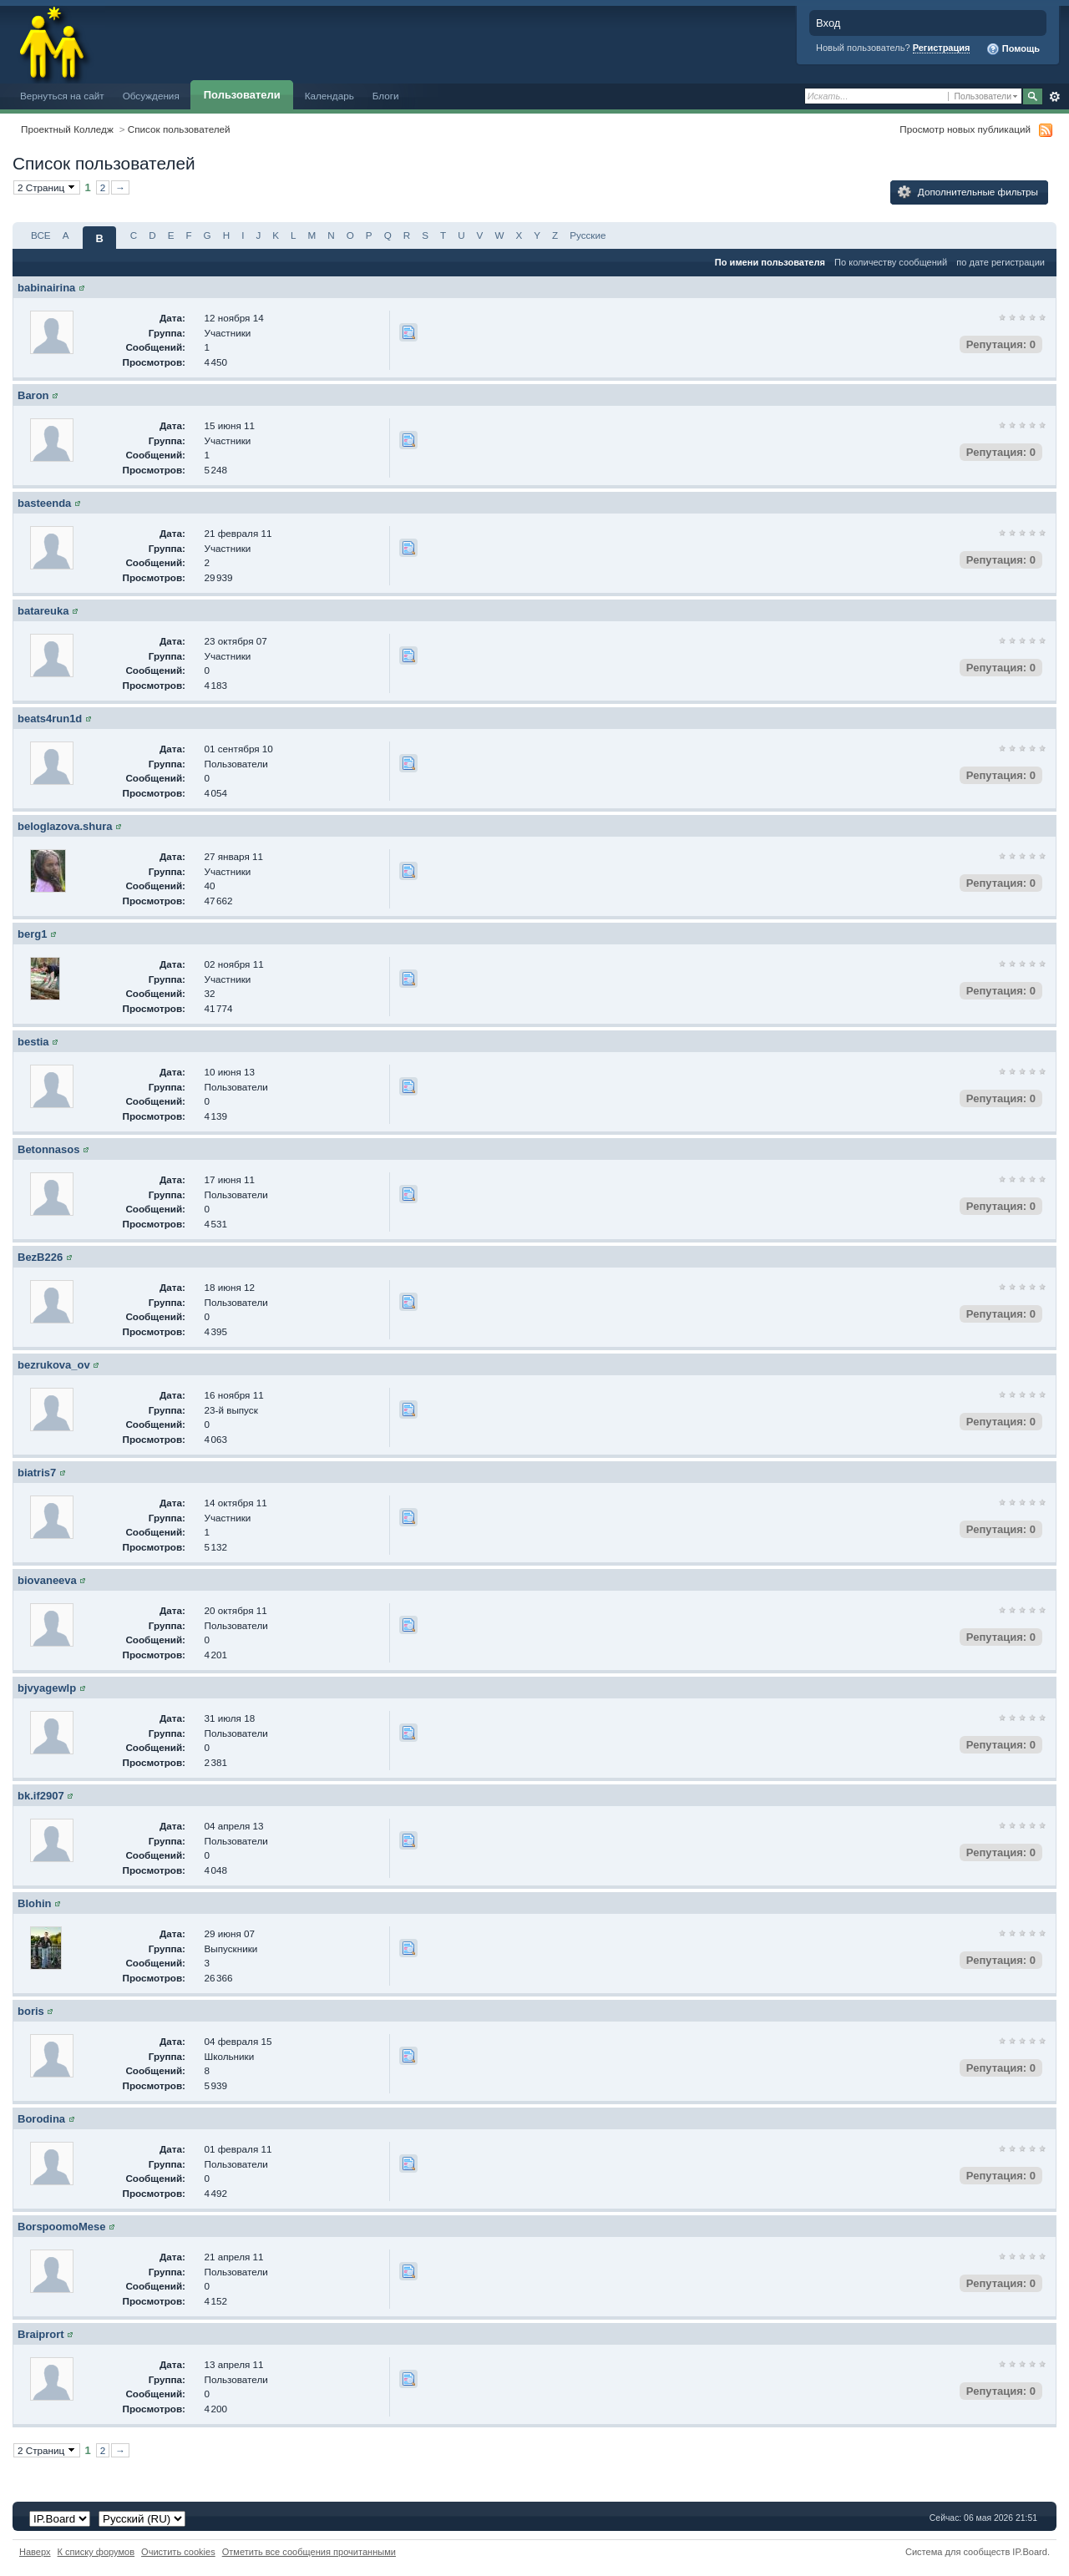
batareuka (43, 611)
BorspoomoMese (61, 2226)
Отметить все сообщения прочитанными (309, 2552)
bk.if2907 (41, 1795)
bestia (33, 1041)
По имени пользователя (770, 262)
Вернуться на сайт (62, 95)
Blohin (34, 1903)
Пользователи (242, 95)
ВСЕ (41, 235)
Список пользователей (179, 129)
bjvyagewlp (47, 1688)
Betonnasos (48, 1149)
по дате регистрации (1000, 262)
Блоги (385, 95)
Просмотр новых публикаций (965, 129)
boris (31, 2011)
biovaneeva (47, 1580)
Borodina (41, 2119)
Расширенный (1054, 97)
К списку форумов (96, 2552)
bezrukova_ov (54, 1365)
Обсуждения (151, 95)
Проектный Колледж (67, 129)
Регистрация (941, 48)
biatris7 (37, 1472)
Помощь (1013, 49)
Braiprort (41, 2334)
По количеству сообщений (890, 262)
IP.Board (1029, 2552)
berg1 (32, 934)
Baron (33, 395)
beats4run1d (50, 718)
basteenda (44, 503)
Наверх (35, 2552)
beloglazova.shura (65, 826)
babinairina (46, 287)
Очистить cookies (178, 2552)
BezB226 (40, 1257)
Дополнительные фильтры (968, 192)
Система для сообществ (957, 2552)
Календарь (329, 95)
